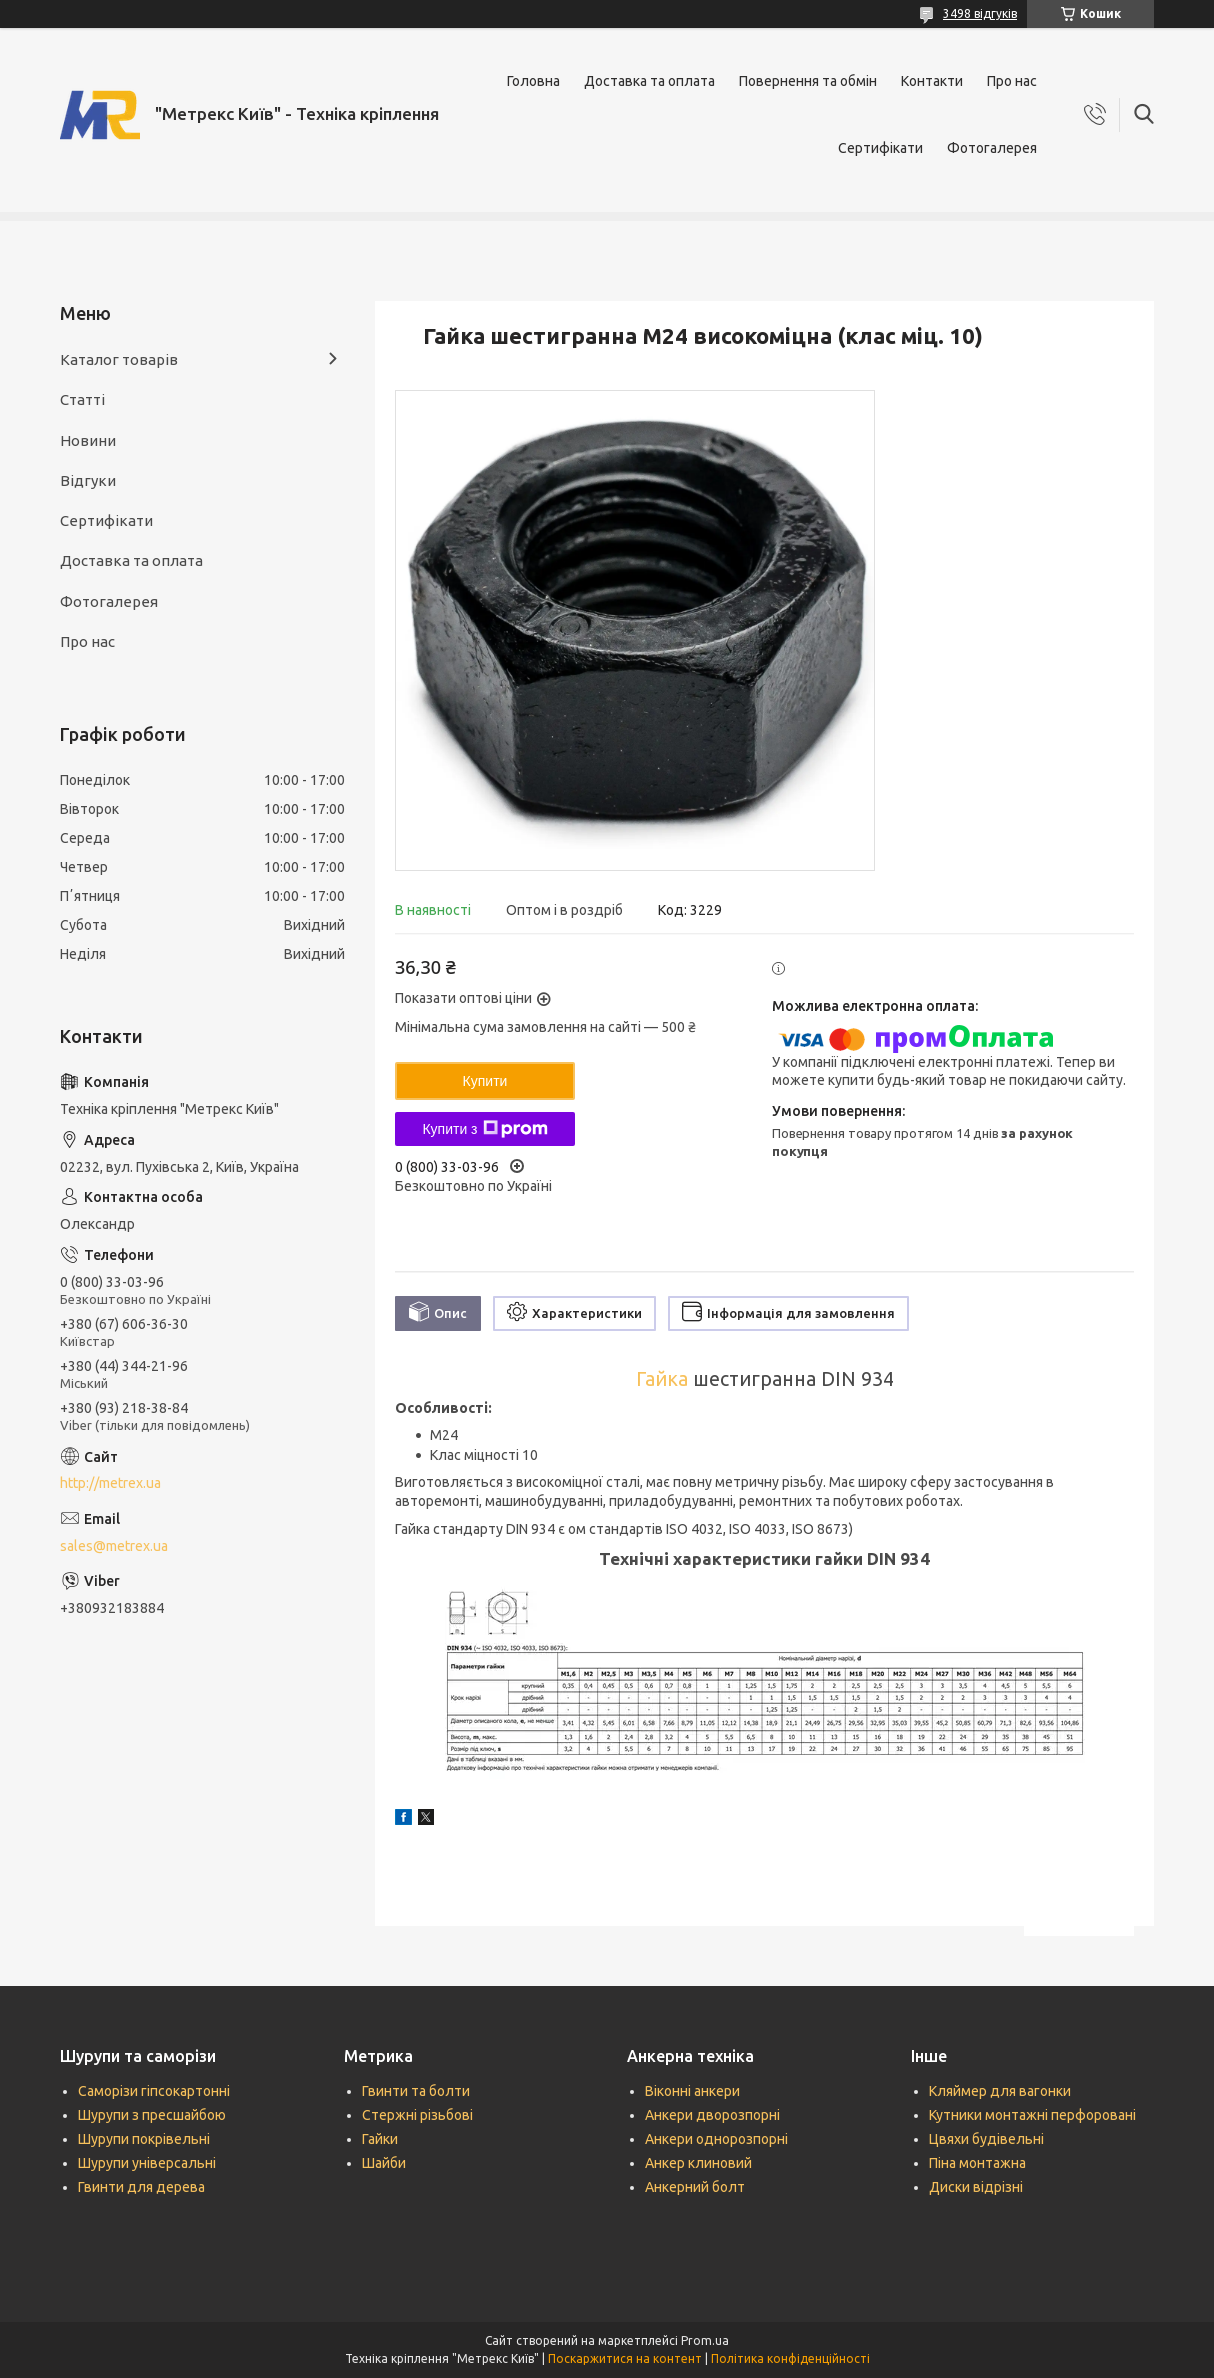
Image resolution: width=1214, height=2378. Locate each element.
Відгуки (88, 480)
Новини (88, 440)
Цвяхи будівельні (986, 2139)
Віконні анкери (692, 2091)
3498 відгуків (980, 13)
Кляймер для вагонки (1000, 2091)
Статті (82, 399)
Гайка (662, 1379)
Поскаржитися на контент (625, 2358)
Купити (485, 1081)
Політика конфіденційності (790, 2358)
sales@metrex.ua (114, 1546)
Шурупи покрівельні (144, 2139)
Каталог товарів (119, 359)
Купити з (484, 1129)
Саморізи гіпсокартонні (154, 2091)
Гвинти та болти (416, 2091)
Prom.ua (705, 2340)
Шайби (384, 2163)
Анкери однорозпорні (716, 2139)
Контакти (932, 81)
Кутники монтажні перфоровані (1032, 2115)
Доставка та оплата (649, 81)
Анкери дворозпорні (712, 2115)
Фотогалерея (992, 148)
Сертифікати (880, 148)
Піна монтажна (977, 2163)
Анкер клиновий (698, 2163)
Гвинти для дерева (141, 2187)
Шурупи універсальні (147, 2163)
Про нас (1012, 81)
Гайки (380, 2139)
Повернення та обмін (808, 81)
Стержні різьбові (417, 2115)
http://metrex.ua (110, 1483)
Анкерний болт (695, 2187)
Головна (533, 81)
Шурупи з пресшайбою (152, 2115)
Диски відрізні (976, 2187)
